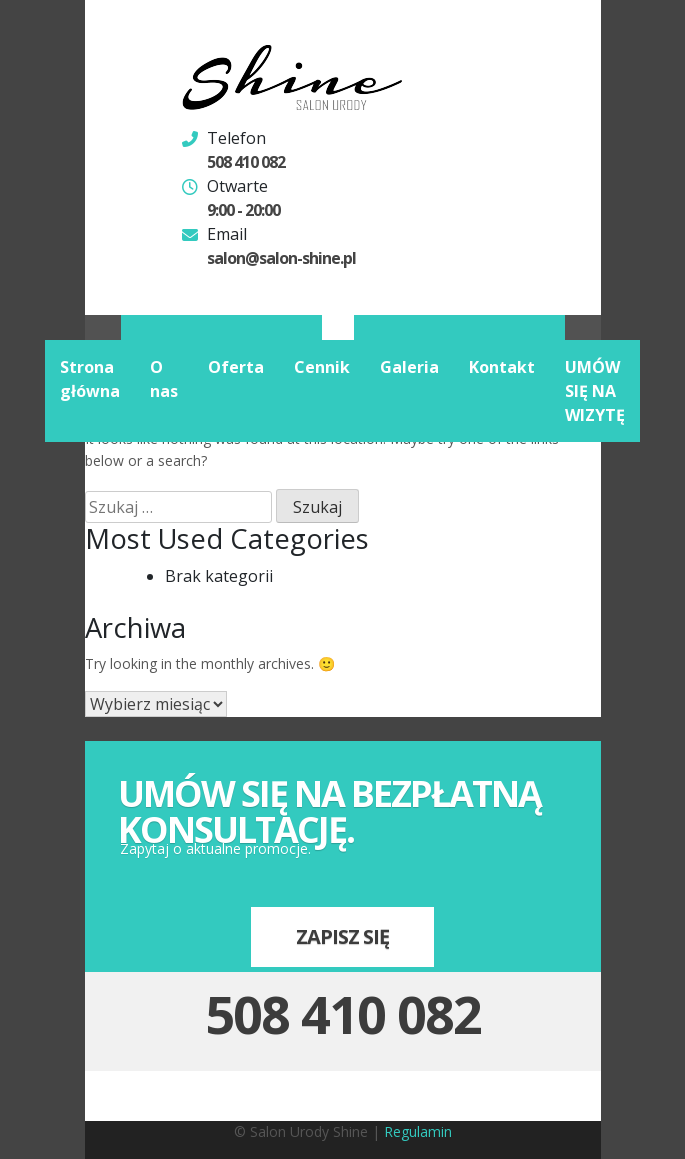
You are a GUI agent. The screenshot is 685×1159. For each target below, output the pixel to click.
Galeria (409, 367)
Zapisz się (342, 936)
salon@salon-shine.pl (281, 258)
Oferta (236, 367)
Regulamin (418, 1131)
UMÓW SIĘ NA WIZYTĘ (595, 391)
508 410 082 (246, 162)
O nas (164, 379)
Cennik (322, 367)
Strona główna (90, 379)
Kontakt (502, 367)
